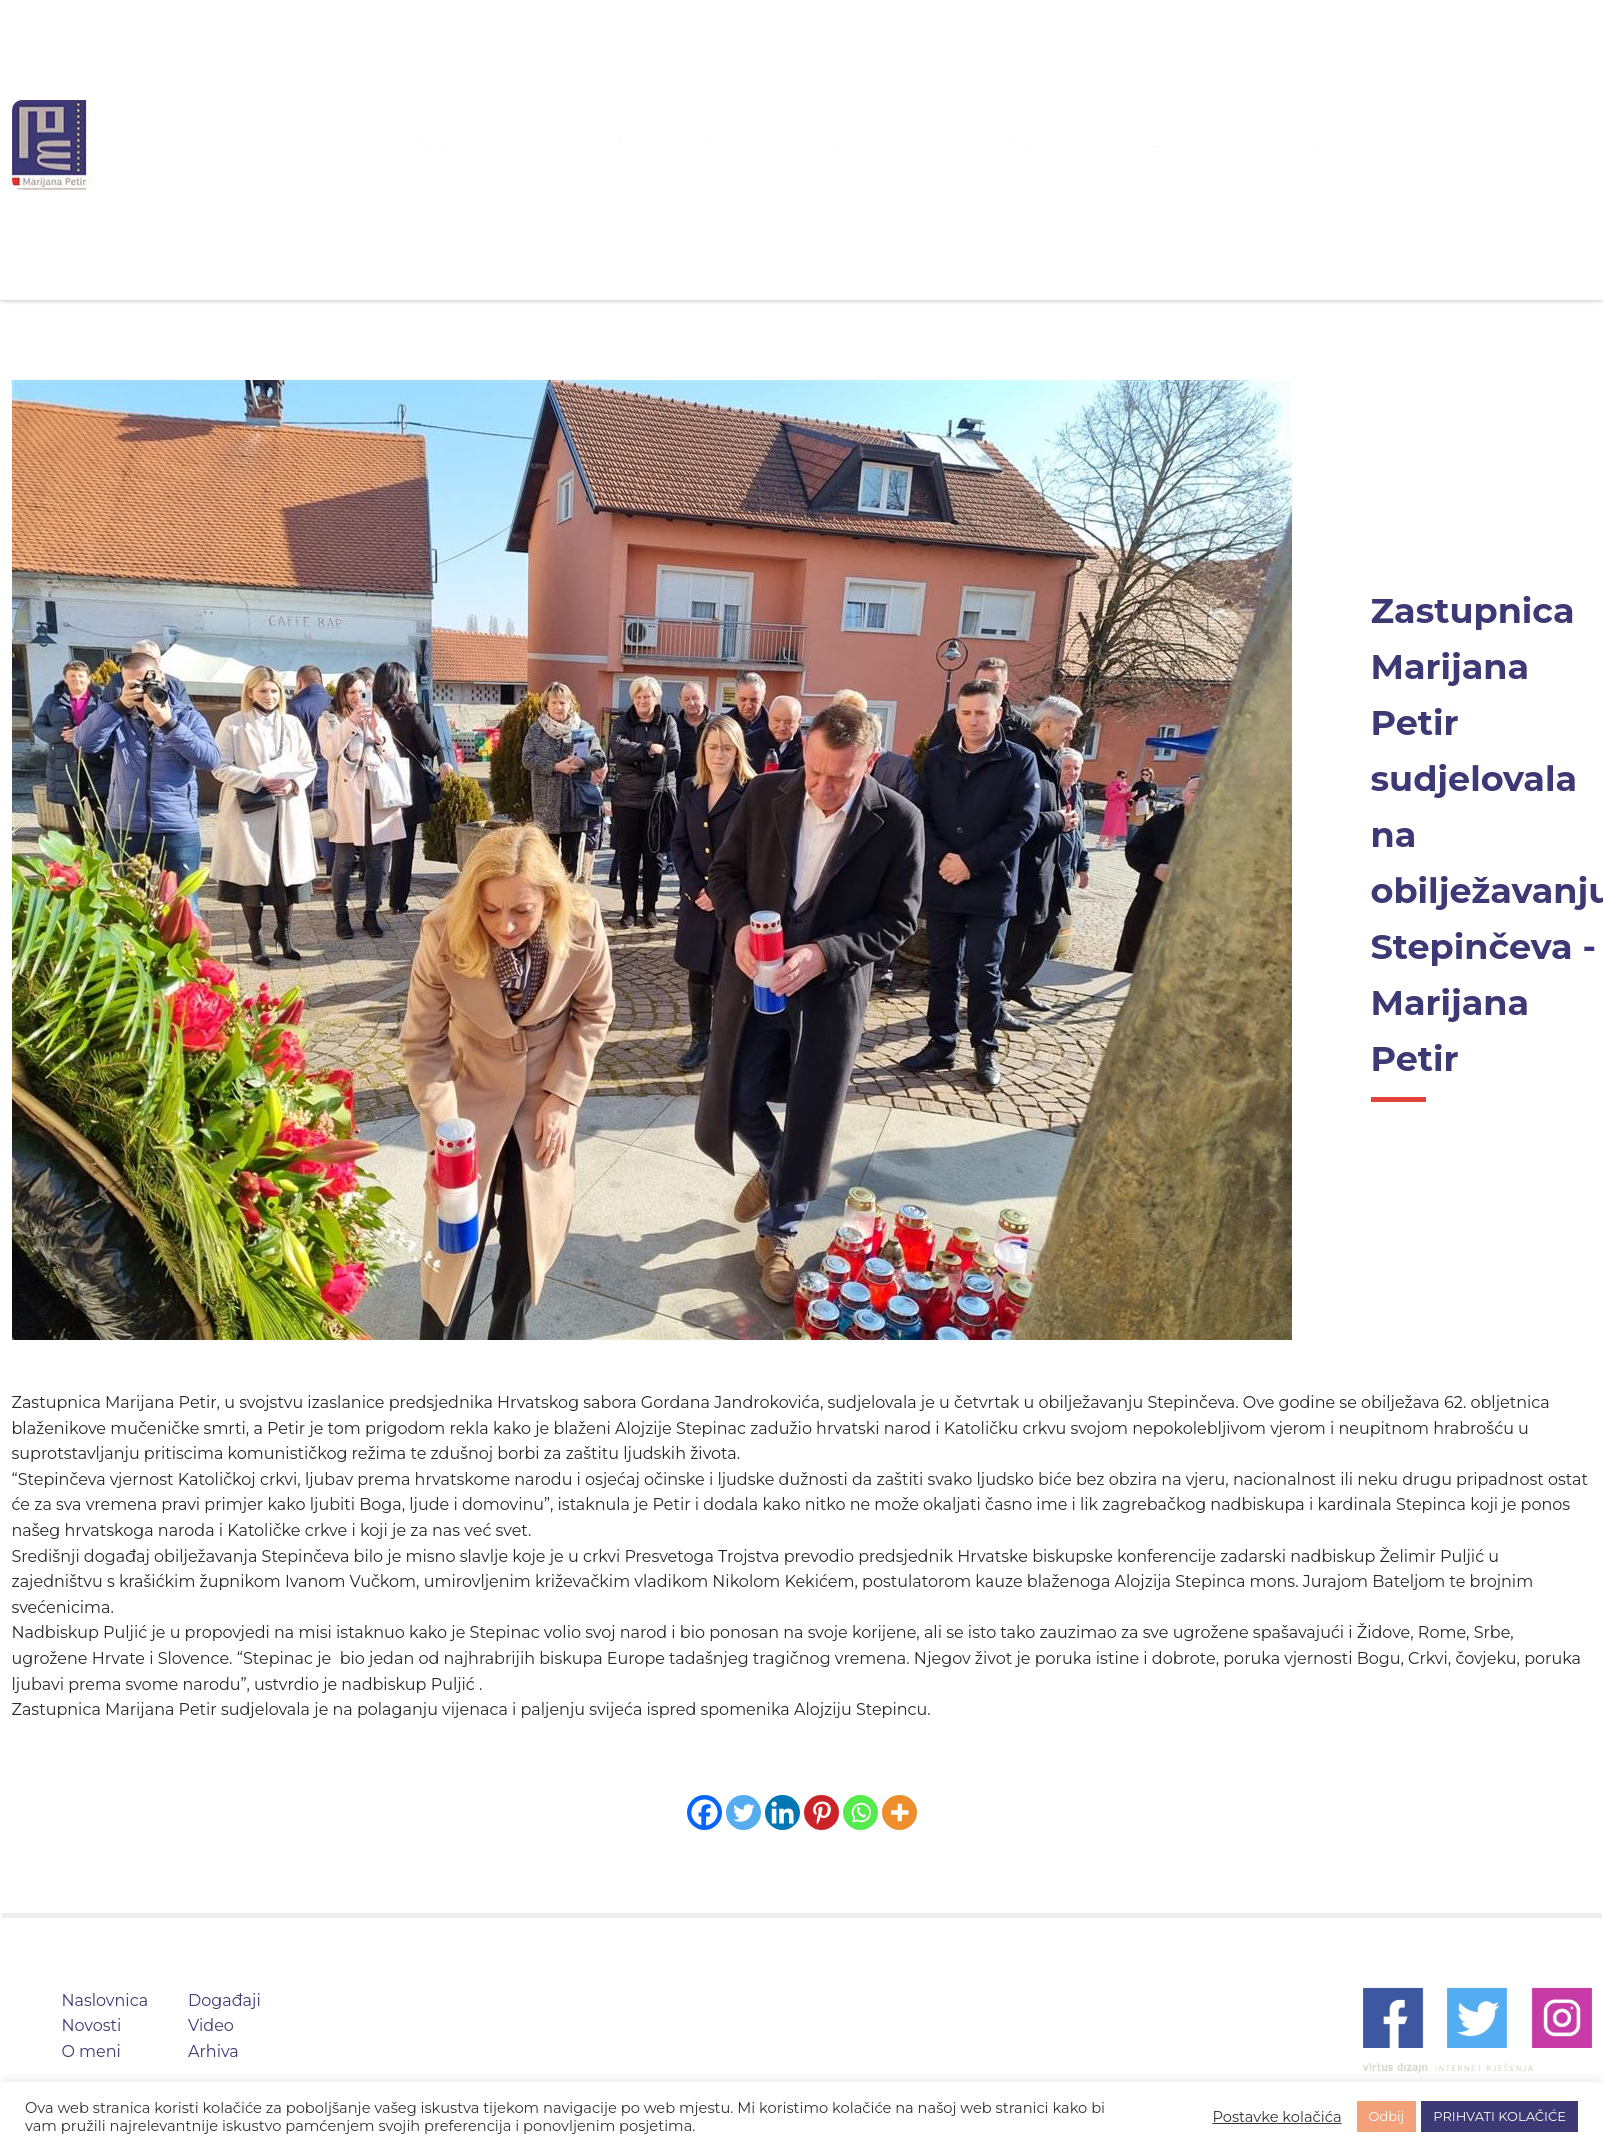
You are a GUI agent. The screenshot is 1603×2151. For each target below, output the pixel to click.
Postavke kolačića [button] (1276, 2117)
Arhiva (1159, 144)
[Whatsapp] (860, 1812)
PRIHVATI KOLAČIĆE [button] (1499, 2116)
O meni (831, 144)
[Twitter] (743, 1812)
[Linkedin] (782, 1812)
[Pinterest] (821, 1812)
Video (1058, 144)
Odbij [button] (1387, 2116)
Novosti (720, 144)
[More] (899, 1812)
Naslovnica (593, 144)
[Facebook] (704, 1812)
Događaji (948, 144)
